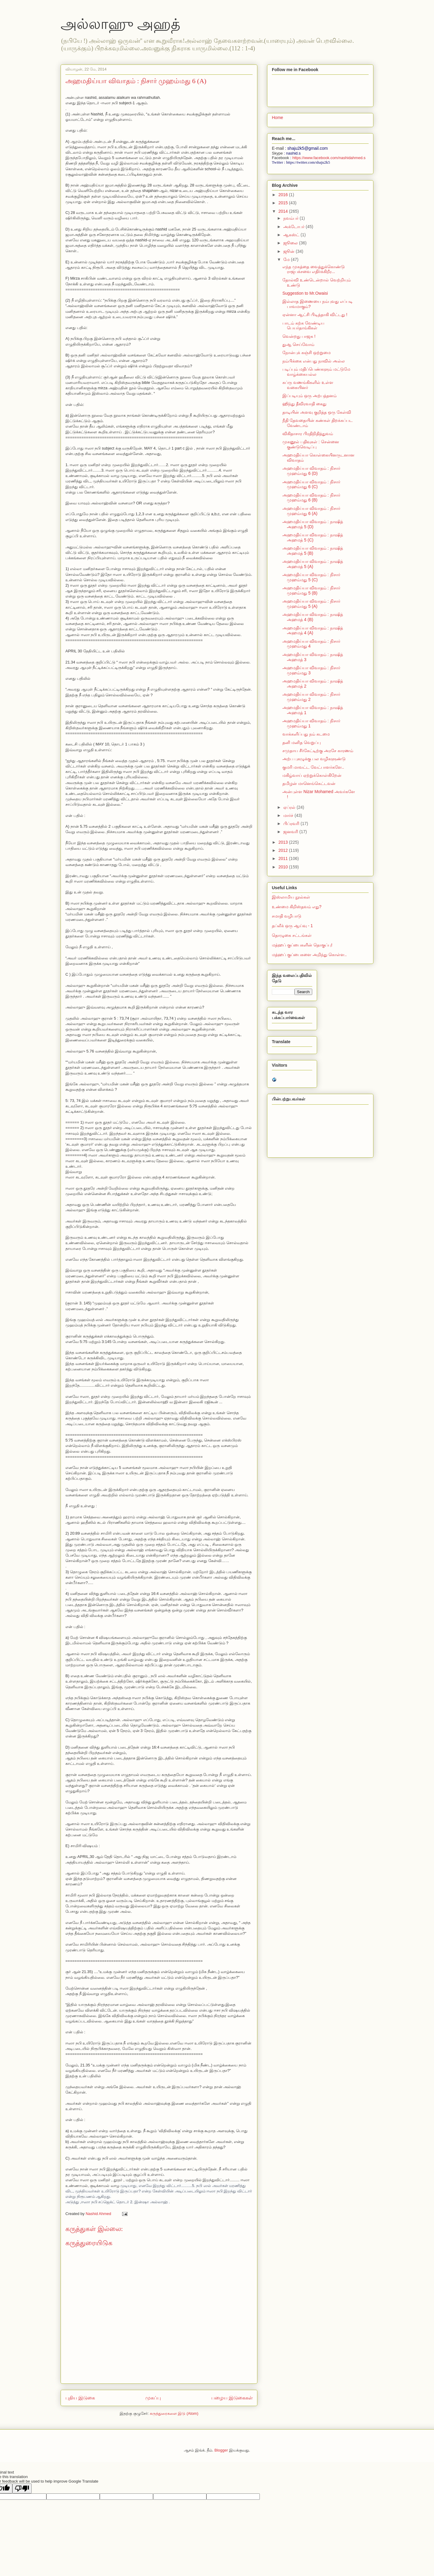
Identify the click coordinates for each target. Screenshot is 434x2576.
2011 (283, 858)
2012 (283, 850)
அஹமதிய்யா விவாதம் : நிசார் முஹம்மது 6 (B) (311, 498)
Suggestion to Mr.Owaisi (305, 293)
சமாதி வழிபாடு (286, 916)
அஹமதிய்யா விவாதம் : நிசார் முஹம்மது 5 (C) (311, 577)
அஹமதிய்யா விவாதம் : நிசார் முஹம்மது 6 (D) (311, 471)
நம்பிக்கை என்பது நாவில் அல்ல (313, 361)
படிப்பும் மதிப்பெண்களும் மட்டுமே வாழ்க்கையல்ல (316, 372)
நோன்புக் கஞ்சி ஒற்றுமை (306, 352)
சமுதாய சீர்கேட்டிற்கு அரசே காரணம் (317, 750)
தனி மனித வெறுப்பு (301, 742)
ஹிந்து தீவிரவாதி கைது (304, 403)
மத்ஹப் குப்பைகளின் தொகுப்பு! (302, 945)
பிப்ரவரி (291, 823)
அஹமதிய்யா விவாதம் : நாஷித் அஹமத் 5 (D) (312, 524)
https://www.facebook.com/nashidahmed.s (329, 157)
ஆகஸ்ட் (291, 234)
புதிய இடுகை (80, 2397)
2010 (283, 866)
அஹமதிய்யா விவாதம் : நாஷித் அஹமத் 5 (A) (312, 564)
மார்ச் (288, 815)
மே (287, 259)
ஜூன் (289, 251)
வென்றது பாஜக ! (299, 336)
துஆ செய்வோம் (298, 344)
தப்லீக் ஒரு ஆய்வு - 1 (292, 925)
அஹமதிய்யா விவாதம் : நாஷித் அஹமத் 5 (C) (312, 537)
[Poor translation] (22, 2488)
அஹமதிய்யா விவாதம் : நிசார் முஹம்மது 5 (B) (311, 590)
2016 (283, 194)
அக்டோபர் (294, 226)
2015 (283, 202)
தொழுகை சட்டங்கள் (292, 935)
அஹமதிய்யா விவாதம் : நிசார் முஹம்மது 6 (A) (311, 511)
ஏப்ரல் (290, 807)
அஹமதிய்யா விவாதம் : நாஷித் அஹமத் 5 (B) (312, 551)
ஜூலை (291, 242)
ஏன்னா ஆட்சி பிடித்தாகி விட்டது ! (314, 314)
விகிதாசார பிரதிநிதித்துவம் (307, 433)
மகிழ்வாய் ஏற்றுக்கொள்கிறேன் (311, 775)
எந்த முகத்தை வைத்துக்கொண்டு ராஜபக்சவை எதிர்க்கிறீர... (313, 269)
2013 (283, 842)
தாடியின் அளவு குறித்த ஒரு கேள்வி (316, 412)
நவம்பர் (291, 218)
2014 (283, 211)
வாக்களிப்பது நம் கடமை (306, 734)
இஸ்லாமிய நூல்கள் (291, 897)
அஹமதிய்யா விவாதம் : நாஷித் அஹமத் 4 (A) (312, 630)
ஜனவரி (291, 831)
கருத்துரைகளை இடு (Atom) (174, 2413)
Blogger (221, 2450)
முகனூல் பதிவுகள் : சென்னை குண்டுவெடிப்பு (310, 444)
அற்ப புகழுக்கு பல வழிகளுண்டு (314, 758)
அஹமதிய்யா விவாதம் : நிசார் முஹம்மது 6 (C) (311, 484)
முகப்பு (153, 2397)
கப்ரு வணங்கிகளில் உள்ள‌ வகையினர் (307, 385)
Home (277, 117)
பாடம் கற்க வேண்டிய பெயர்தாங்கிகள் (303, 326)
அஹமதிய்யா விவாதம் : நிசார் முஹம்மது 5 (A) (311, 604)
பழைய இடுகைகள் (232, 2397)
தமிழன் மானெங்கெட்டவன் (308, 783)
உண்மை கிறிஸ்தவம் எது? (297, 906)
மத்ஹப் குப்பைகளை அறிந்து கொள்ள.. (309, 954)
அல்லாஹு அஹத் (120, 24)
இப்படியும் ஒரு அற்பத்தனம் (309, 395)
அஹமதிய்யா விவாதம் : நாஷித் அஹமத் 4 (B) (312, 617)
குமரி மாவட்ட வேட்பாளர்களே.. (313, 767)
